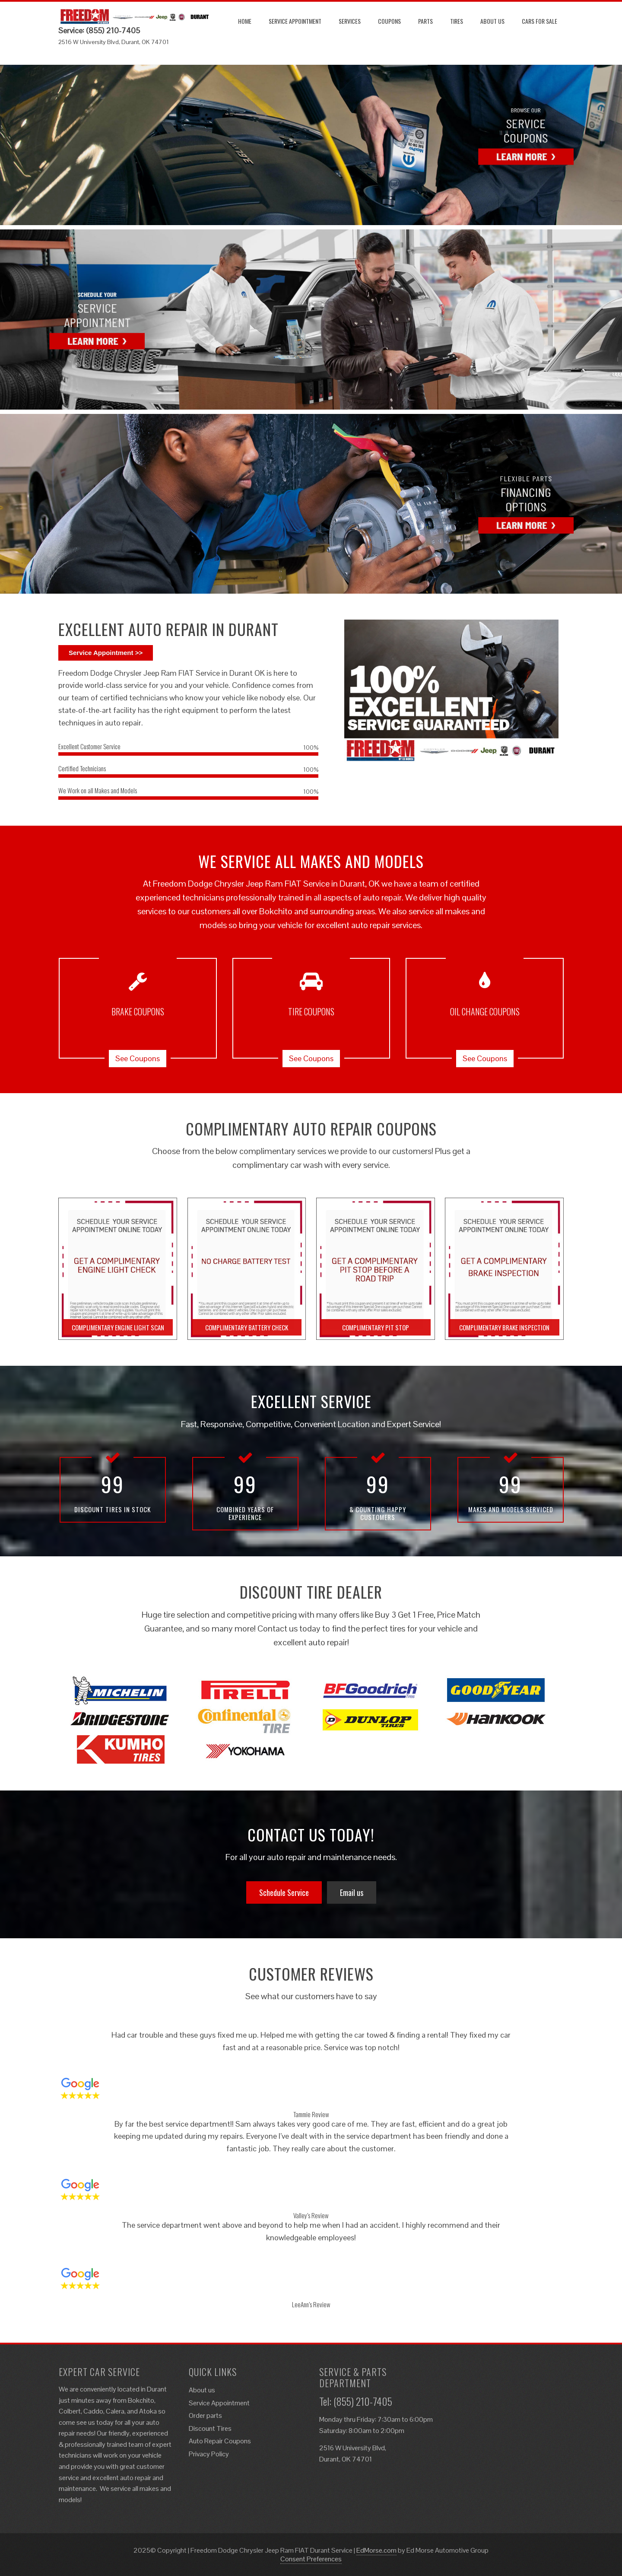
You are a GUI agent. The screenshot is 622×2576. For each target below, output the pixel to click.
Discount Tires (210, 2428)
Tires (456, 20)
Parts (425, 20)
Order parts (205, 2415)
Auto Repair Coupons (220, 2441)
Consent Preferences (311, 2558)
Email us (351, 1892)
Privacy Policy (209, 2453)
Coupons (389, 20)
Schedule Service (284, 1892)
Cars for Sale (539, 20)
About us (492, 20)
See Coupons (137, 1058)
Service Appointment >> (106, 652)
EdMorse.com (376, 2550)
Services (350, 20)
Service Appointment (295, 20)
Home (244, 20)
